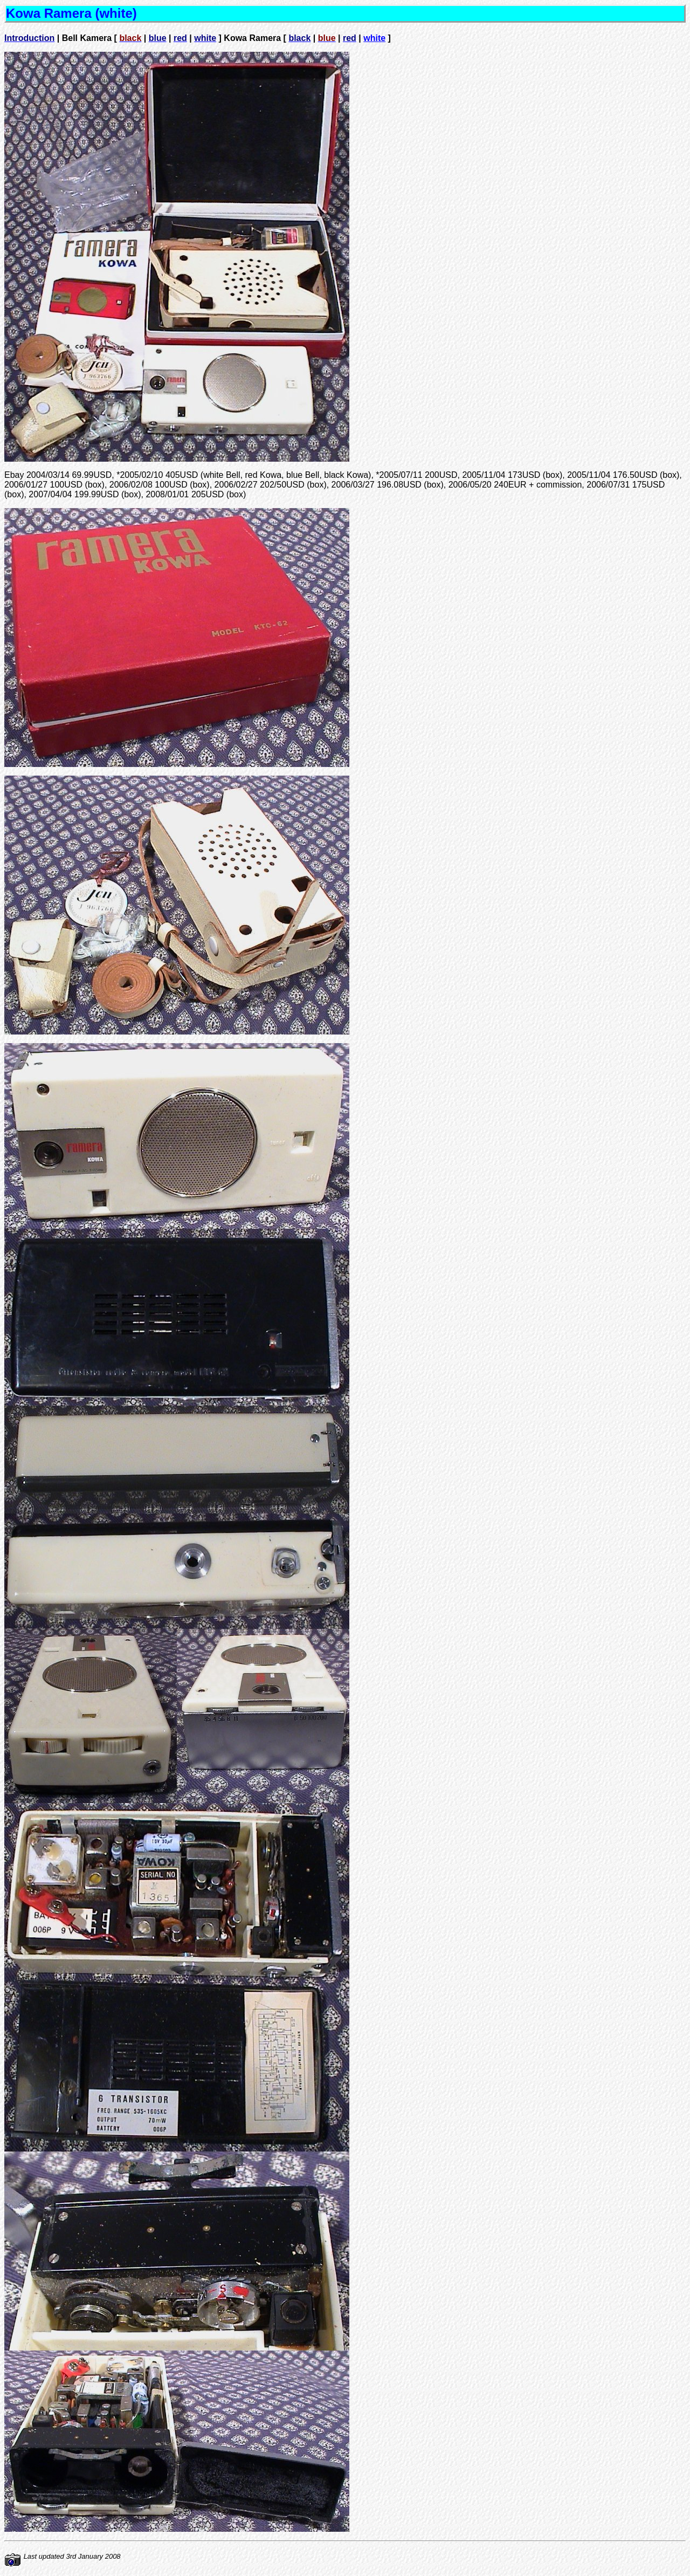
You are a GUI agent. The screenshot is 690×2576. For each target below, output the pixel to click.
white (374, 38)
